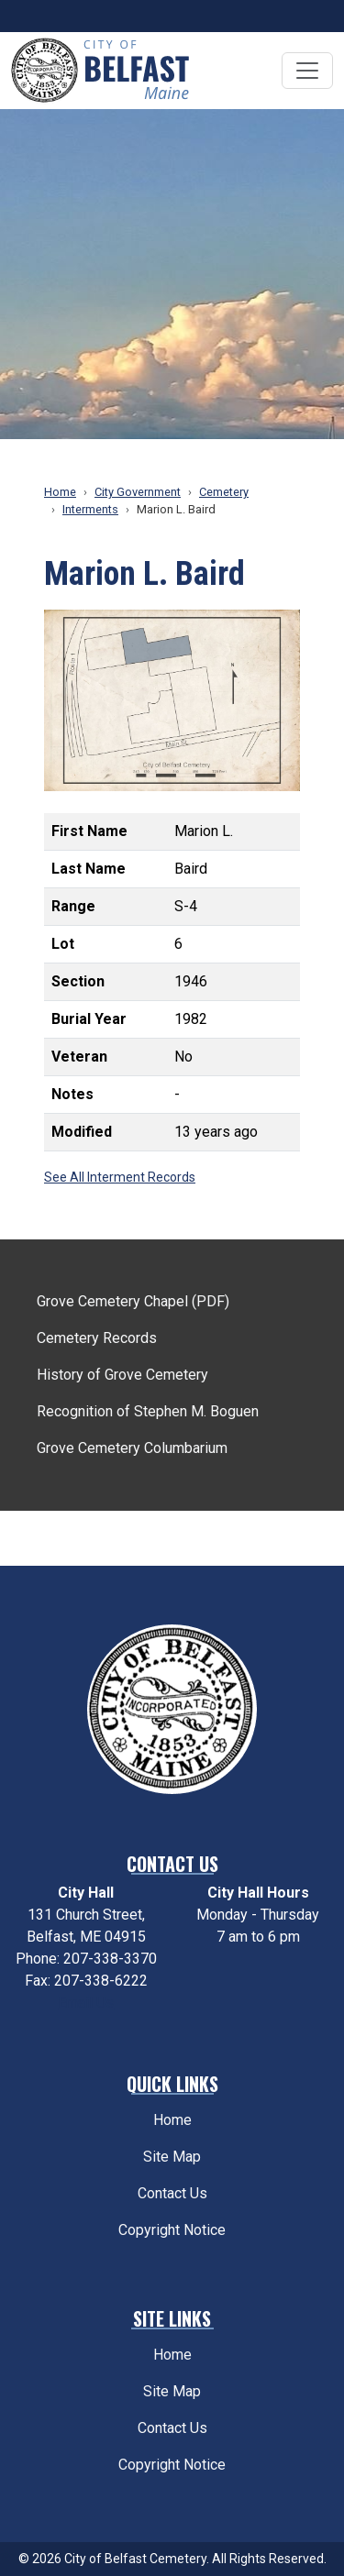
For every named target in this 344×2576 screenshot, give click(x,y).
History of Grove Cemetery (122, 1374)
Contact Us (172, 2193)
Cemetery (224, 492)
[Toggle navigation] (307, 70)
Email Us (86, 2002)
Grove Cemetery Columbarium (132, 1448)
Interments (90, 509)
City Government (137, 492)
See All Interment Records (119, 1177)
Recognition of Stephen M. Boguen (148, 1411)
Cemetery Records (97, 1338)
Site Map (172, 2156)
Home (60, 492)
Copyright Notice (172, 2230)
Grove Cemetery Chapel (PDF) (133, 1301)
